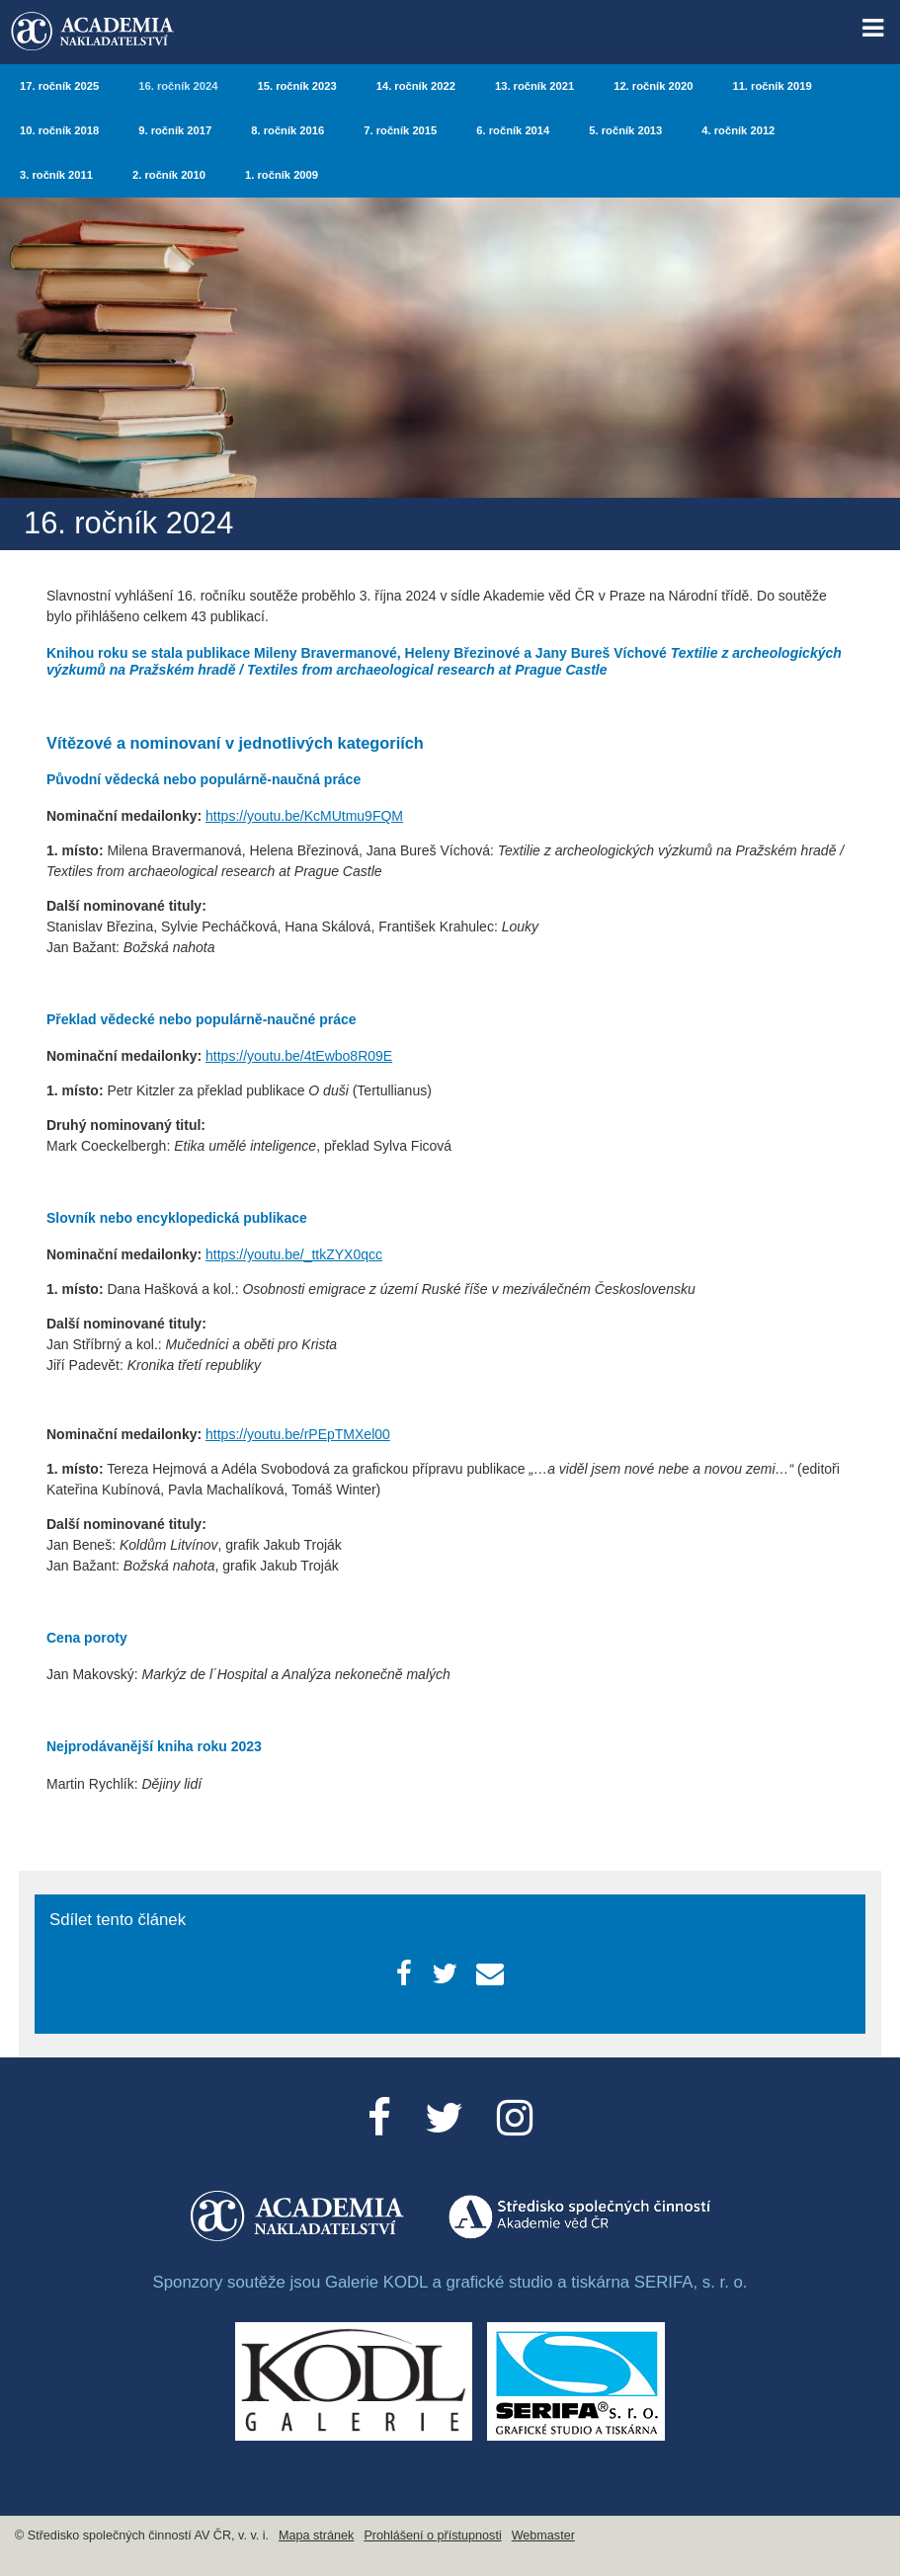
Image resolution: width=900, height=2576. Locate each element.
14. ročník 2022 (415, 86)
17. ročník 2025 (59, 86)
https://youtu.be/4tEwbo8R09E (298, 1056)
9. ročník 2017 (174, 130)
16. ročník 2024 (177, 86)
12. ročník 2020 (653, 86)
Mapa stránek (316, 2535)
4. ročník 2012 (738, 130)
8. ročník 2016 (287, 130)
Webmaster (543, 2535)
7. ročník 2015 (400, 130)
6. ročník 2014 (512, 130)
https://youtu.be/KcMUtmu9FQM (304, 816)
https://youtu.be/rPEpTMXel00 (297, 1434)
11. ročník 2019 (771, 86)
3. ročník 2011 (56, 175)
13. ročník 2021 (534, 86)
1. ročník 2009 (281, 175)
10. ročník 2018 (59, 130)
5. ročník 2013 (625, 130)
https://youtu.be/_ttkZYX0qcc (293, 1254)
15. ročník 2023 (296, 86)
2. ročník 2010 (168, 175)
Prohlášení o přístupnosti (432, 2535)
